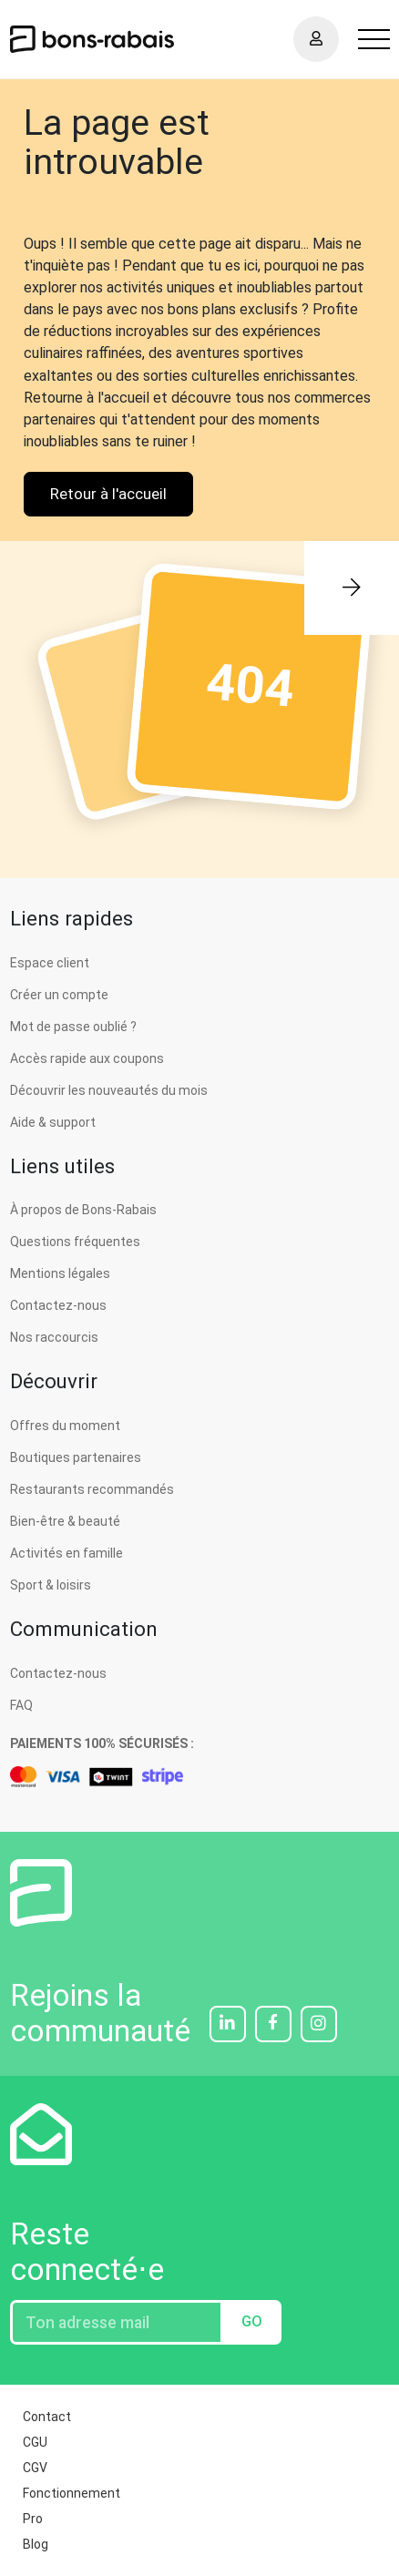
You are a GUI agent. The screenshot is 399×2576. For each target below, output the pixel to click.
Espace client (49, 963)
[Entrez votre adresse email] (116, 2322)
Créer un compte (59, 994)
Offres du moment (65, 1425)
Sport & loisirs (50, 1585)
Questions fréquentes (75, 1241)
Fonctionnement (71, 2493)
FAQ (21, 1705)
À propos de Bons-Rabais (83, 1209)
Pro (33, 2518)
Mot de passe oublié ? (73, 1026)
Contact (47, 2416)
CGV (35, 2467)
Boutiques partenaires (75, 1457)
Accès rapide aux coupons (87, 1058)
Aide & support (53, 1122)
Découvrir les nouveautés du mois (109, 1090)
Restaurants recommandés (92, 1489)
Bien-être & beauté (65, 1521)
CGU (35, 2442)
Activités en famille (66, 1553)
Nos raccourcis (54, 1337)
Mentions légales (60, 1273)
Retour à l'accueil (108, 494)
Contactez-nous (58, 1305)
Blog (35, 2544)
